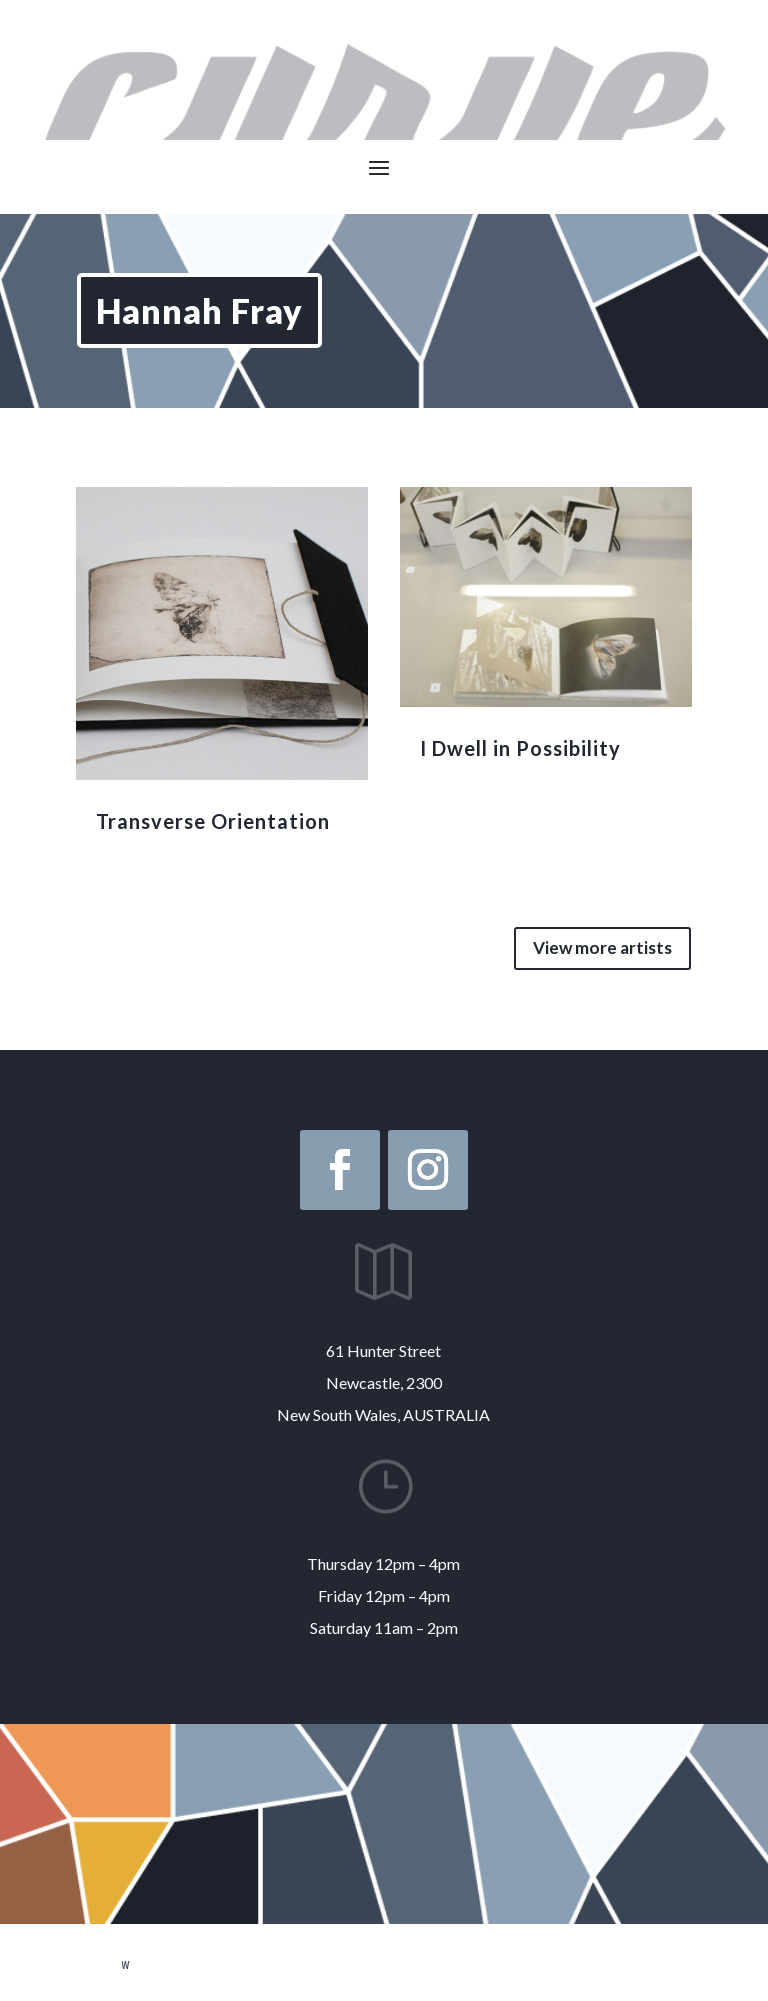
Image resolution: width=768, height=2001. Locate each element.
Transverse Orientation (213, 821)
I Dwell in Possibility (520, 748)
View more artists (602, 947)
